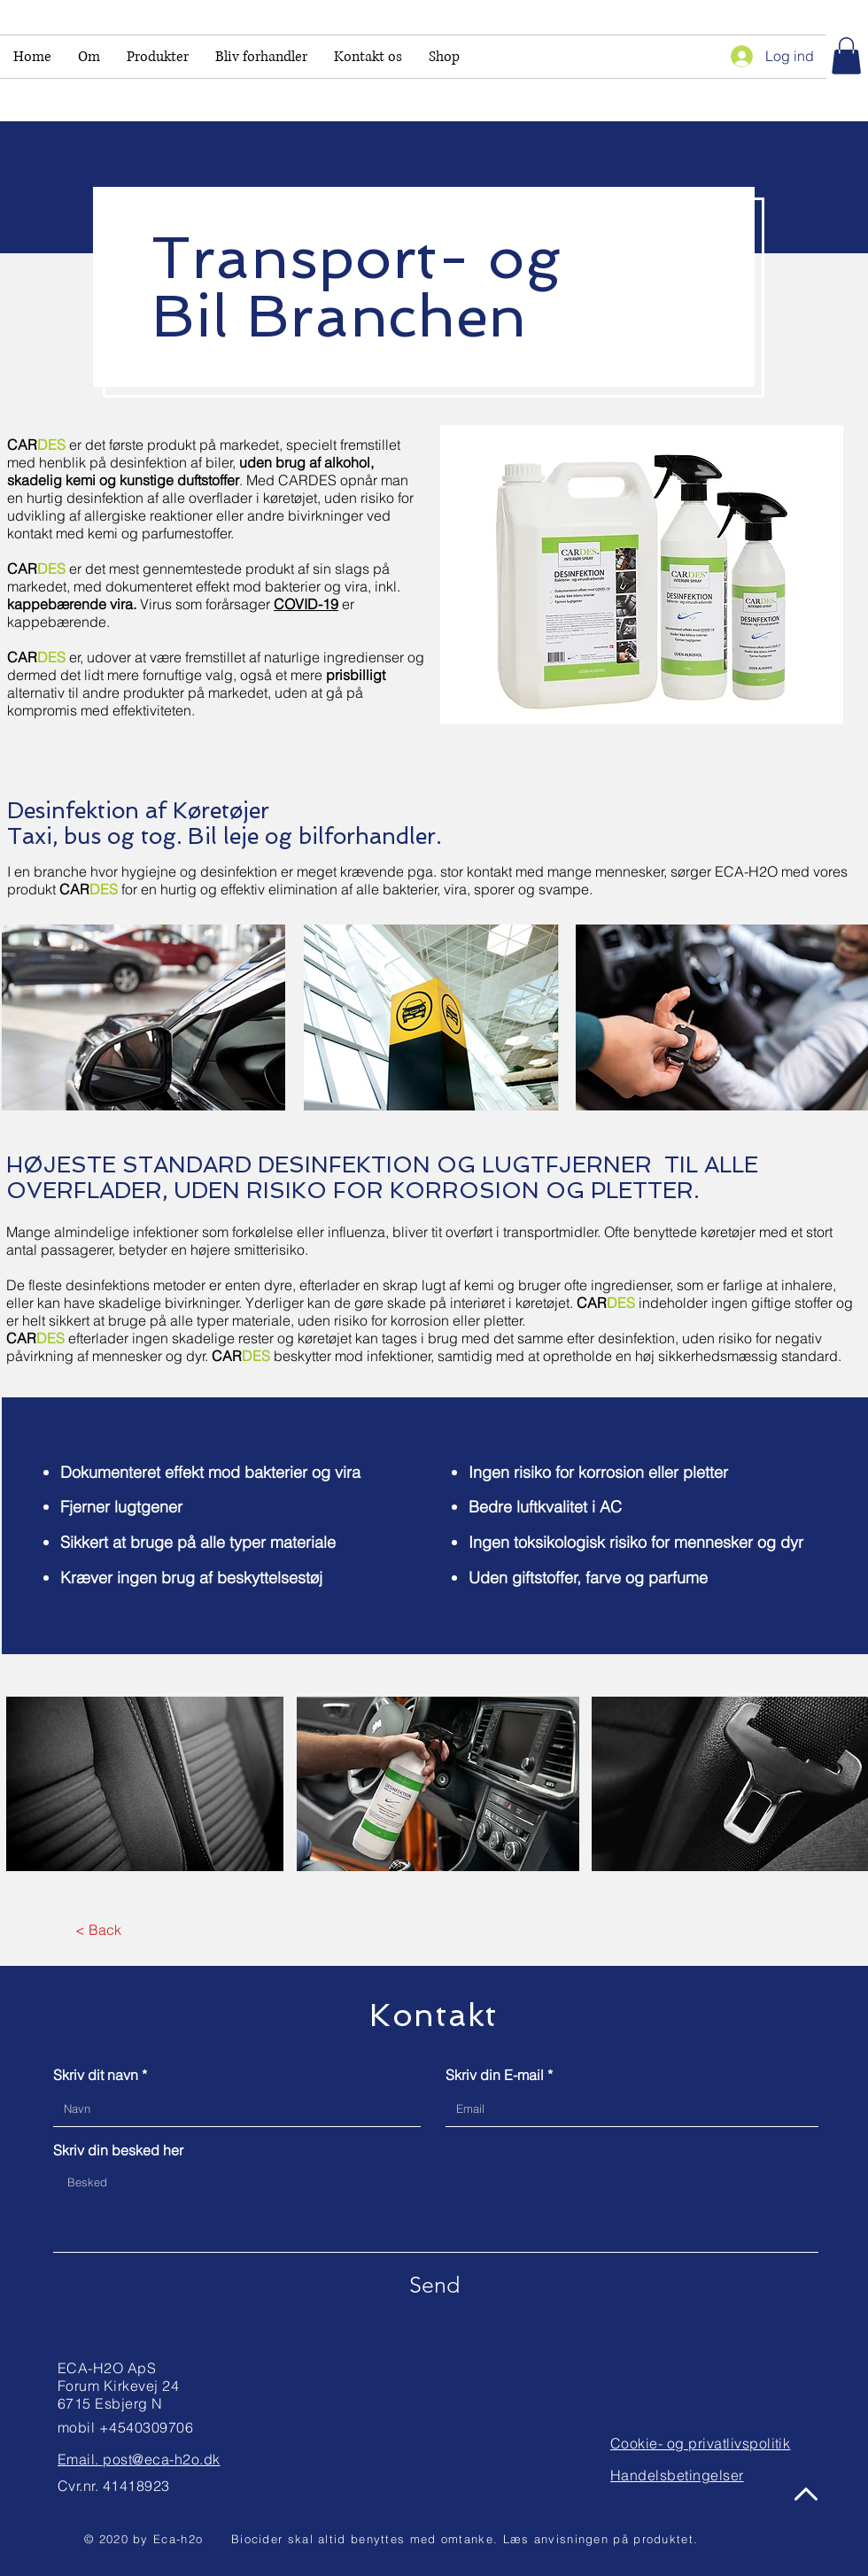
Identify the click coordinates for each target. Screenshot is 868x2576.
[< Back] (98, 1929)
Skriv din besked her (118, 2150)
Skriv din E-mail (495, 2075)
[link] (846, 55)
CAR (35, 1338)
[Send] (434, 2284)
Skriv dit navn (95, 2075)
